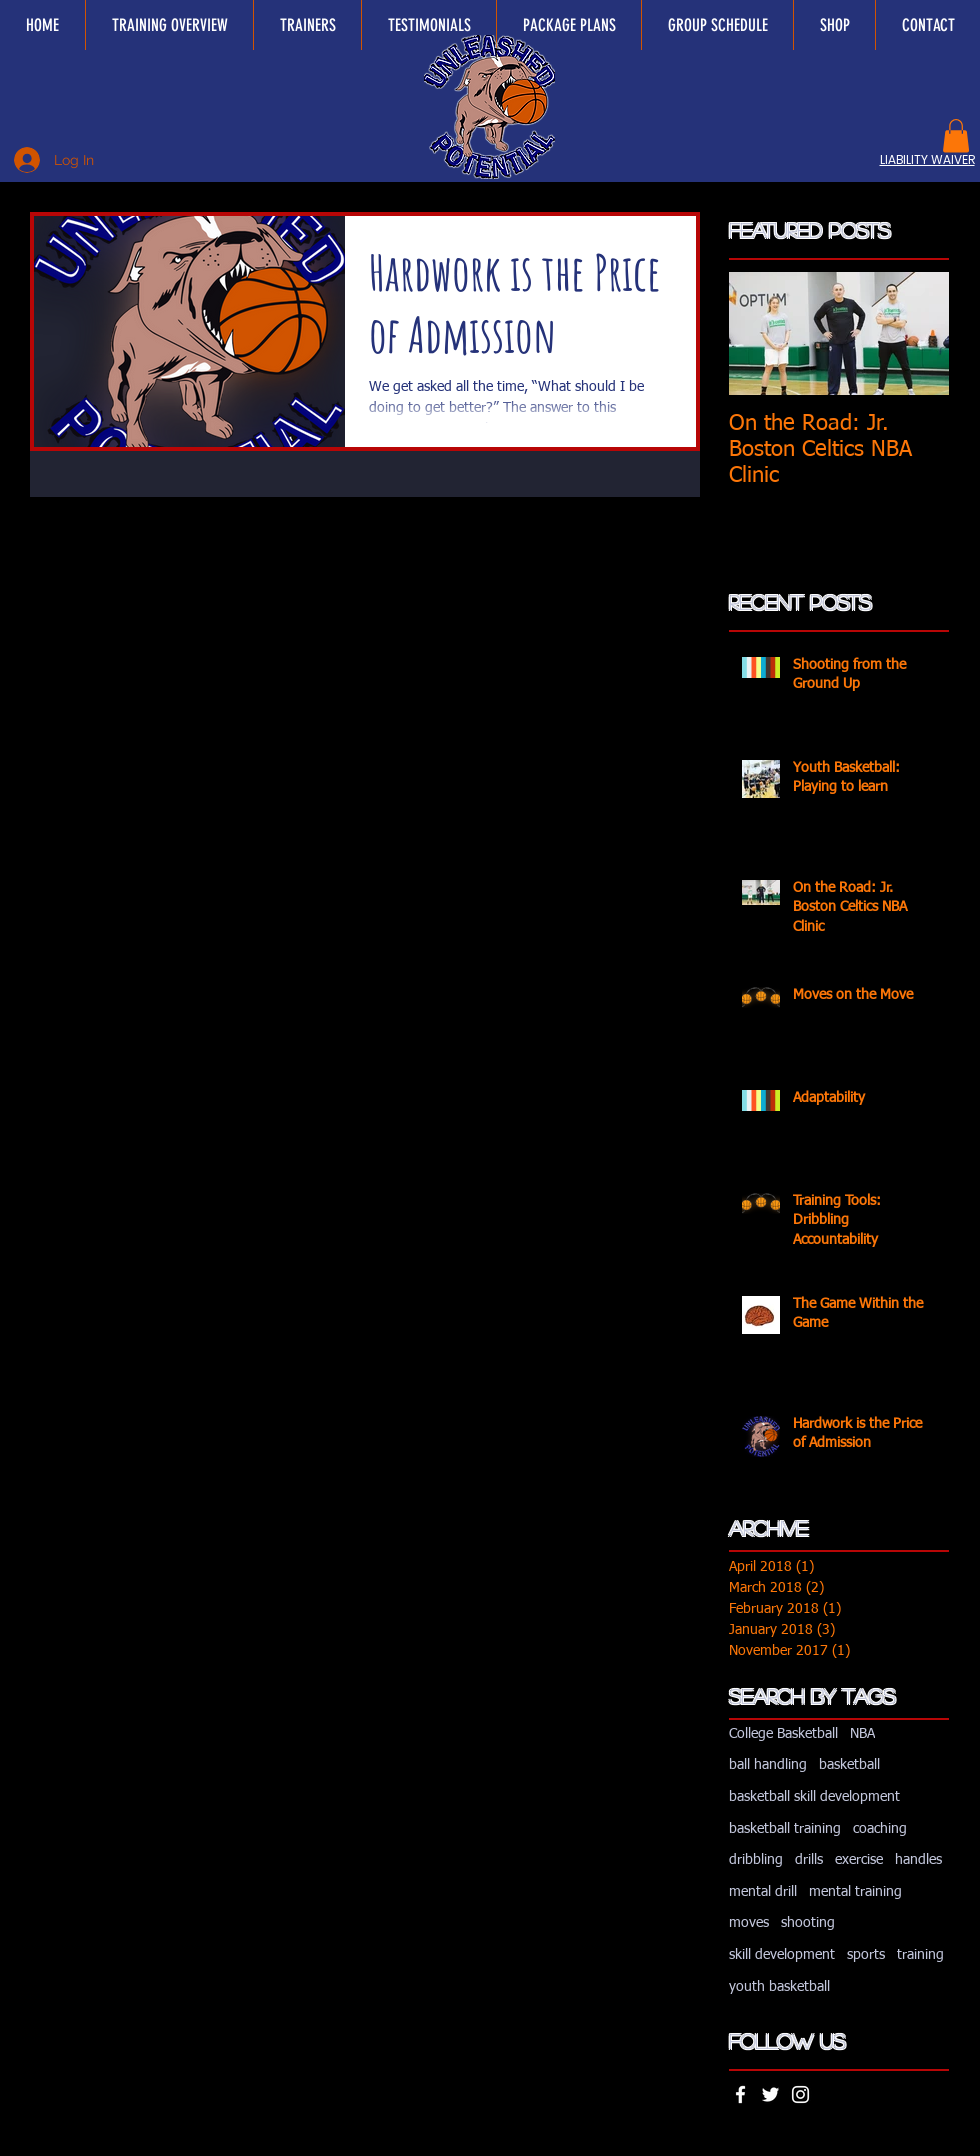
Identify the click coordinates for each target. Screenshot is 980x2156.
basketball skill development (814, 1797)
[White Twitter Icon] (770, 2094)
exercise (859, 1860)
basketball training (785, 1829)
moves (749, 1923)
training (920, 1955)
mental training (855, 1892)
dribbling (756, 1860)
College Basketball (783, 1734)
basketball (849, 1765)
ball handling (768, 1765)
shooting (808, 1923)
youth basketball (779, 1987)
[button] (956, 135)
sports (866, 1955)
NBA (862, 1734)
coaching (880, 1829)
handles (918, 1860)
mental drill (763, 1892)
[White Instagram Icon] (800, 2094)
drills (809, 1860)
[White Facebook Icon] (740, 2094)
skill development (782, 1955)
